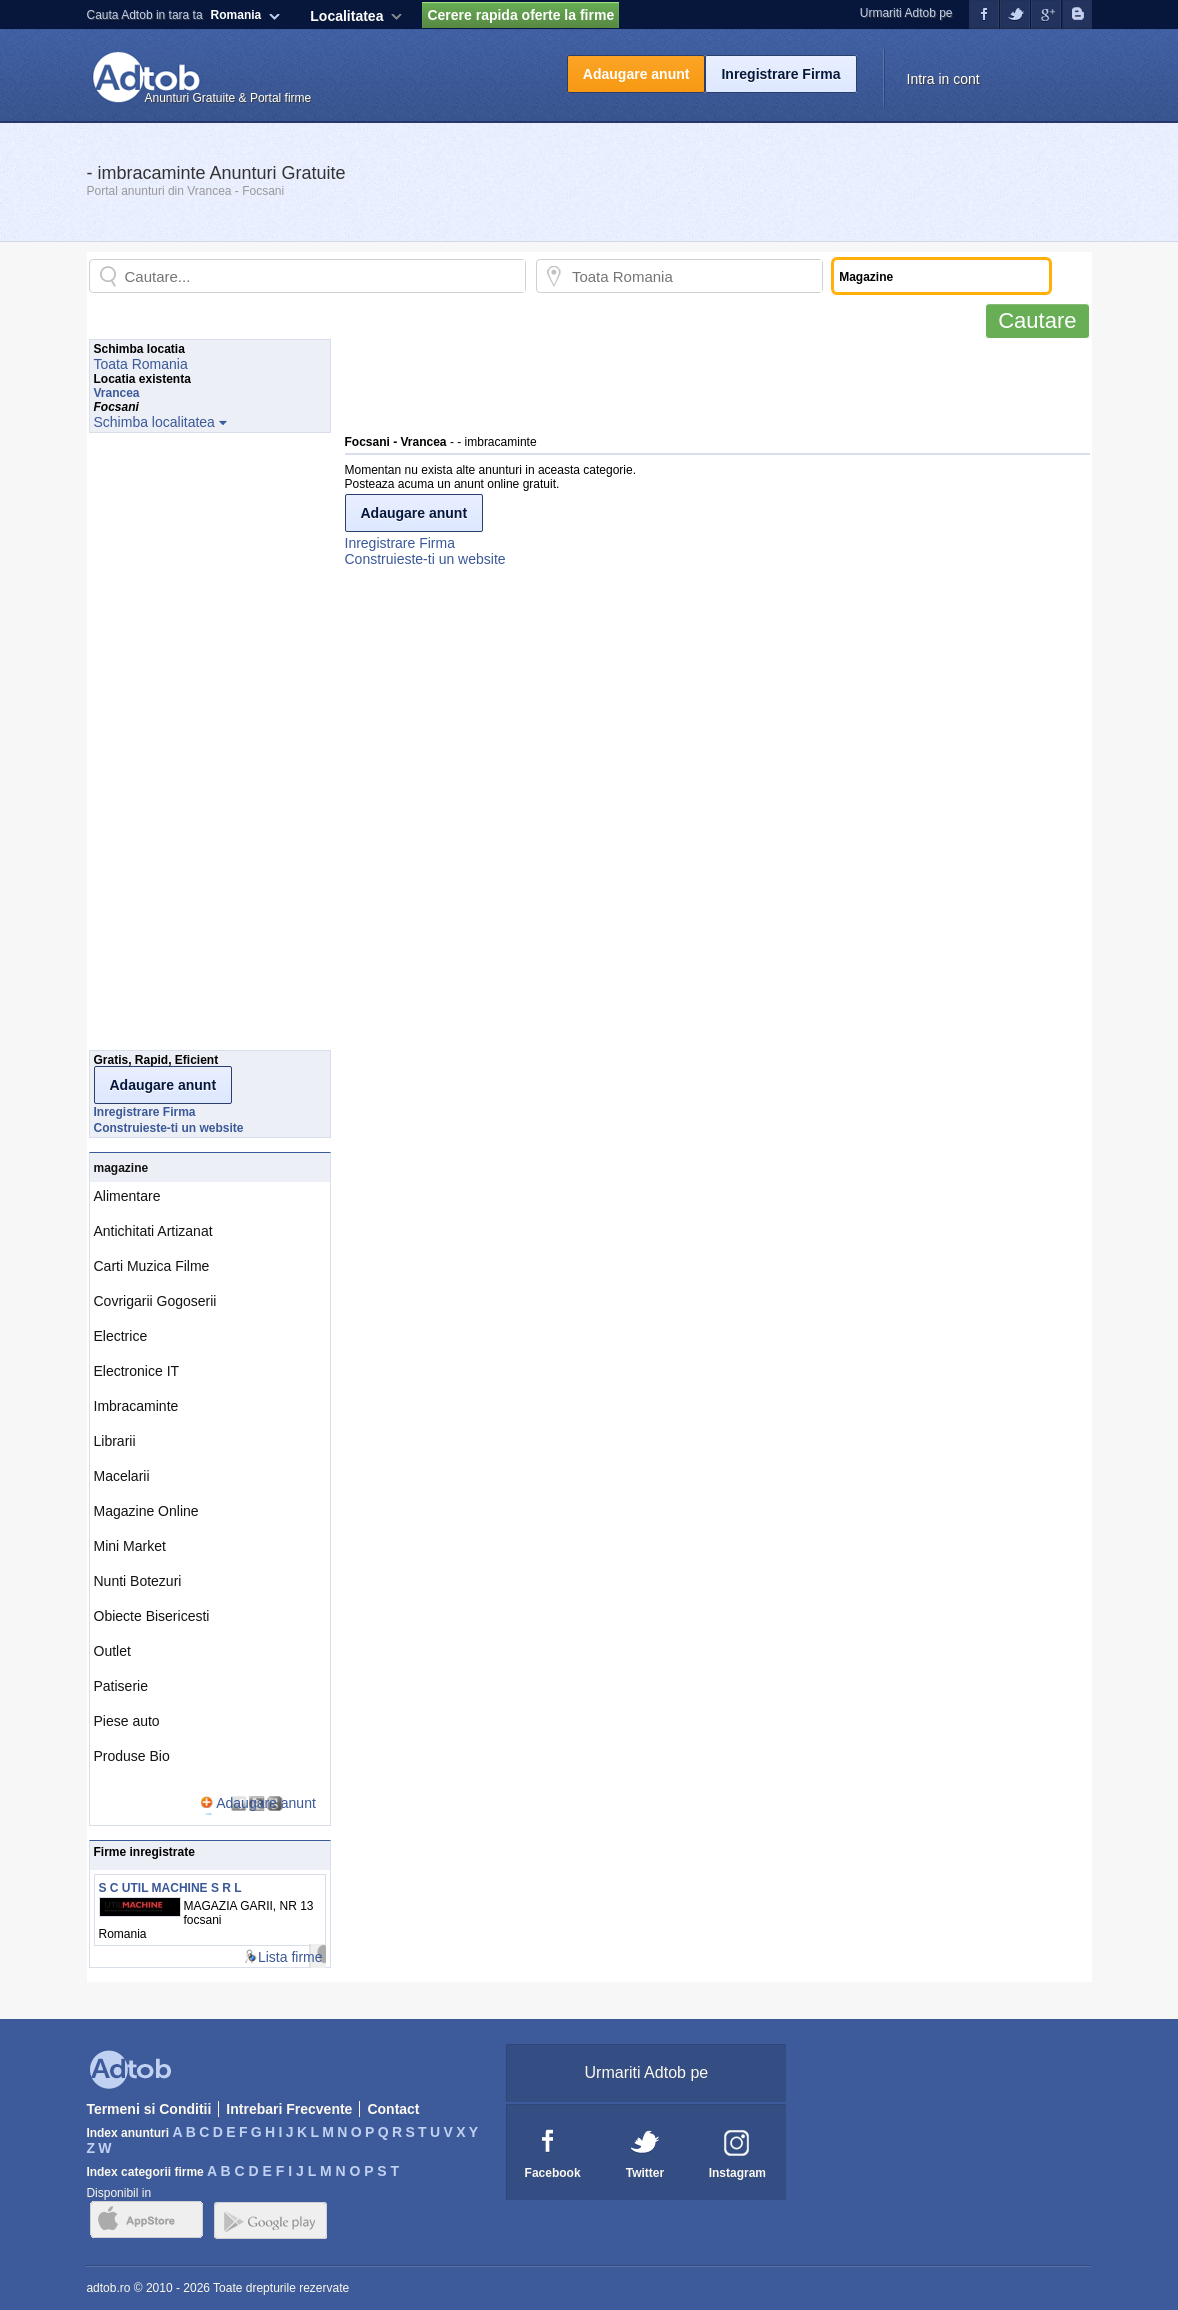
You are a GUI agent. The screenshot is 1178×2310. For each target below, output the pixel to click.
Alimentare (127, 1196)
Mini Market (130, 1546)
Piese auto (127, 1721)
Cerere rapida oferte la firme (520, 15)
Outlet (112, 1651)
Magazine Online (146, 1511)
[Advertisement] (709, 384)
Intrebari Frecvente (289, 2109)
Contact (393, 2109)
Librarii (115, 1441)
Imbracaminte (136, 1406)
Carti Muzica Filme (152, 1266)
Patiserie (121, 1686)
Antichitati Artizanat (153, 1231)
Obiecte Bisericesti (152, 1616)
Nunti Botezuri (138, 1581)
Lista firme (290, 1957)
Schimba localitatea (154, 422)
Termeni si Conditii (148, 2109)
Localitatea (346, 16)
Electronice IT (137, 1371)
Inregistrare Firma (780, 74)
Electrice (121, 1336)
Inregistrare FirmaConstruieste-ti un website (425, 551)
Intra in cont (943, 79)
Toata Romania (141, 364)
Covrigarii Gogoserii (155, 1301)
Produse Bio (132, 1756)
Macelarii (122, 1476)
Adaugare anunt (636, 74)
